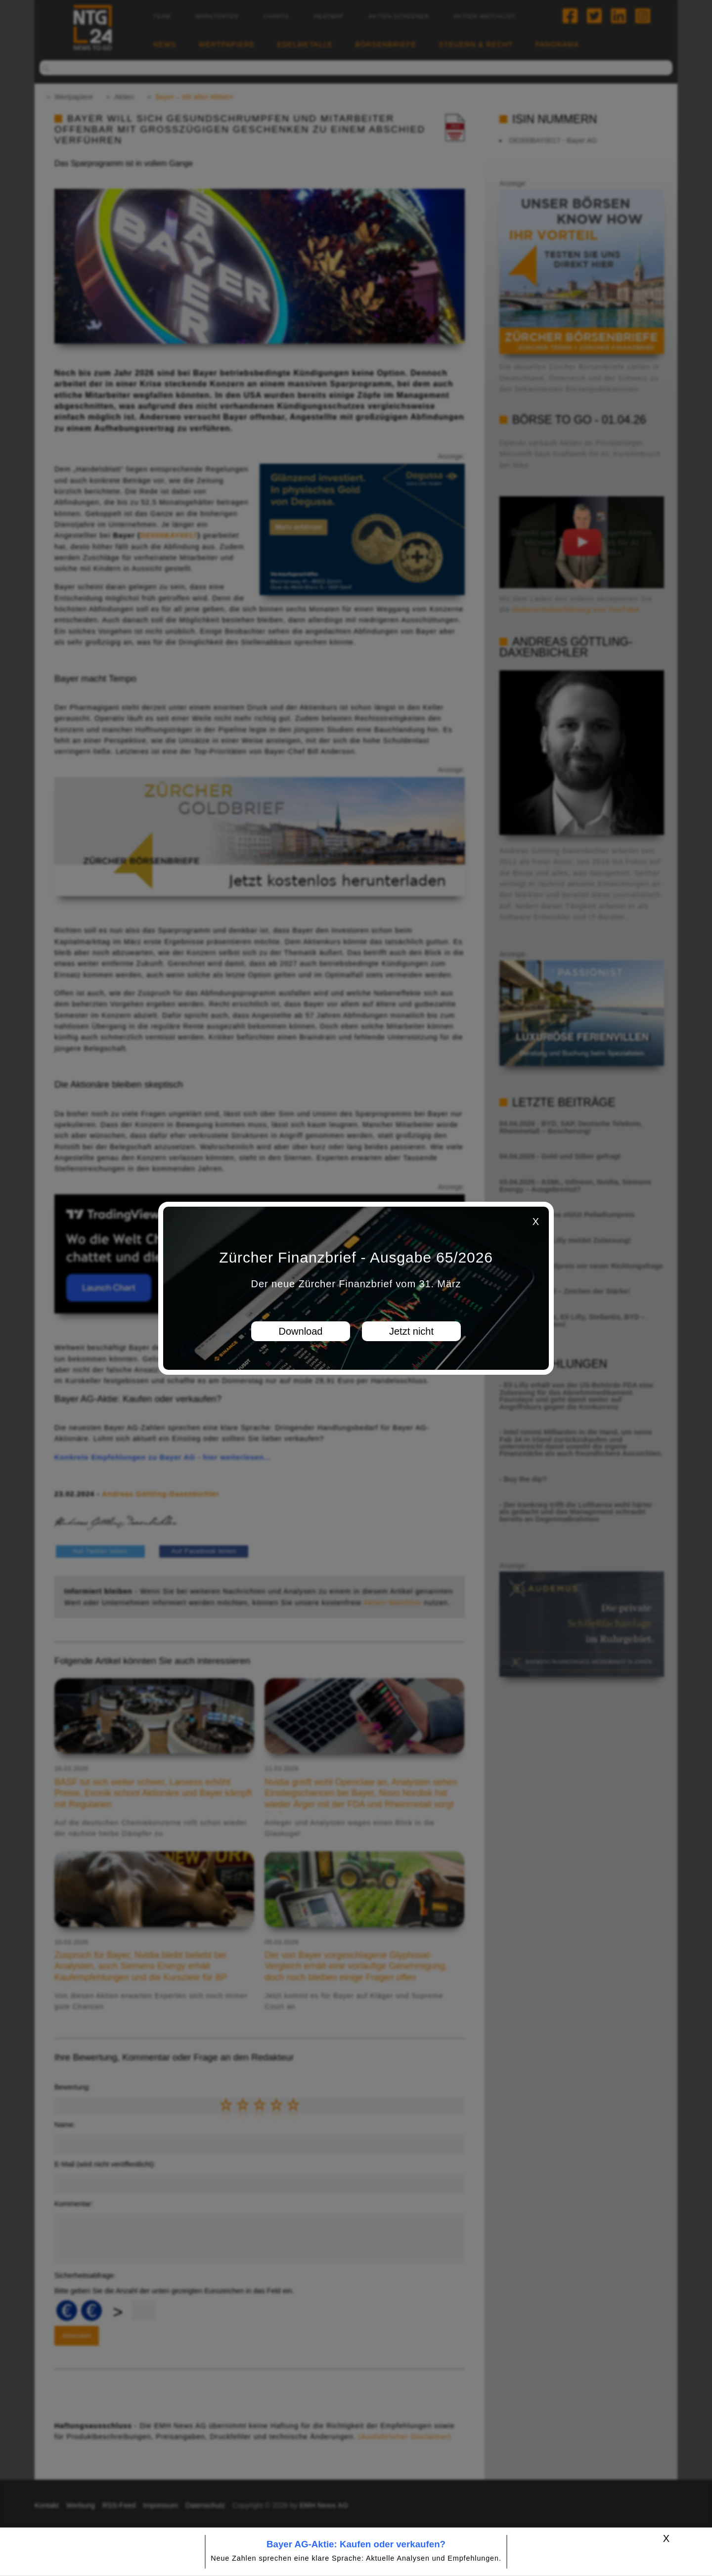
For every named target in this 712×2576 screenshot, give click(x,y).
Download (301, 1331)
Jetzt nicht (411, 1331)
